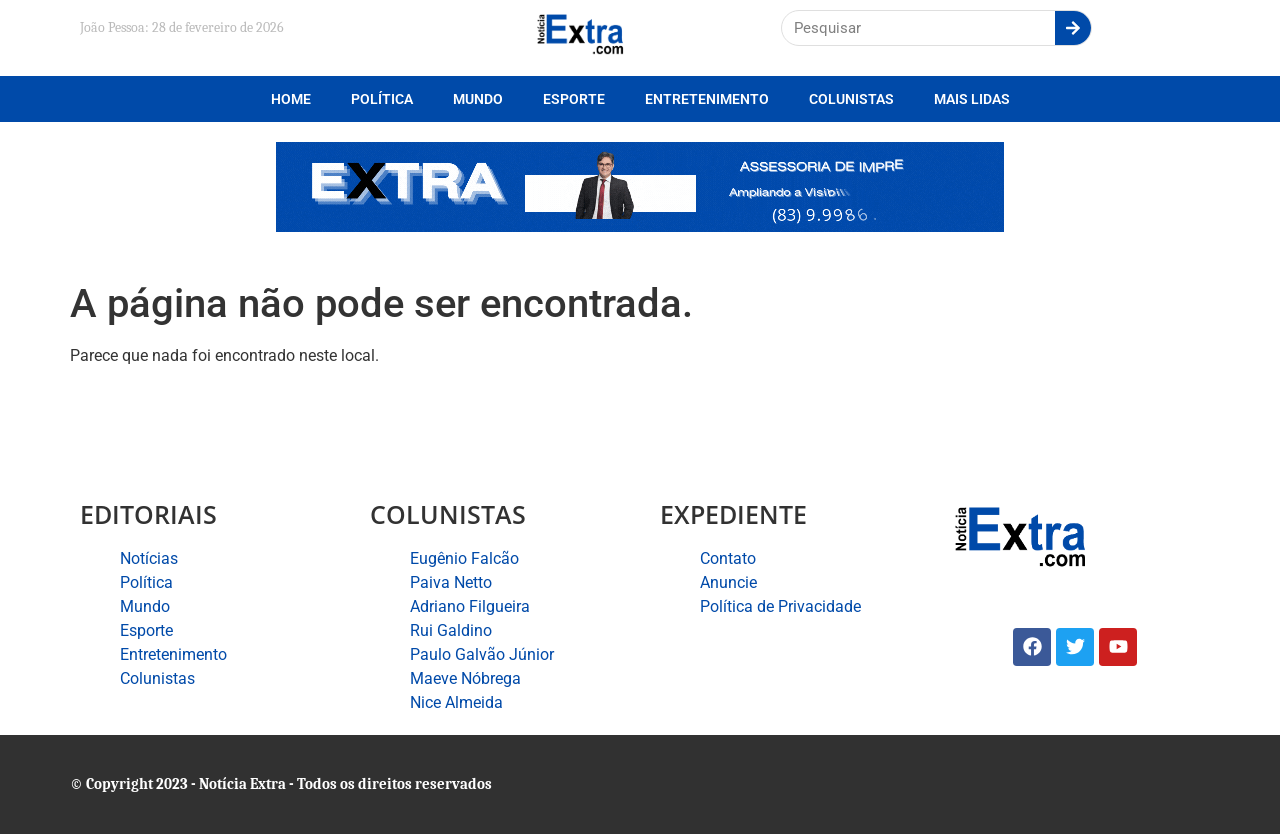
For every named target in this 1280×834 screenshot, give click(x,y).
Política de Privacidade (780, 606)
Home (291, 99)
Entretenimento (707, 99)
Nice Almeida (456, 702)
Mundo (478, 99)
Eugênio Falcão (464, 558)
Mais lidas (972, 99)
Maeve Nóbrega (465, 678)
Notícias (149, 558)
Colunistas (851, 99)
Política (382, 99)
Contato (728, 558)
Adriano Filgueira (470, 606)
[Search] (1073, 28)
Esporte (574, 99)
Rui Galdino (451, 630)
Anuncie (728, 582)
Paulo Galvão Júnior (482, 654)
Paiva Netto (451, 582)
